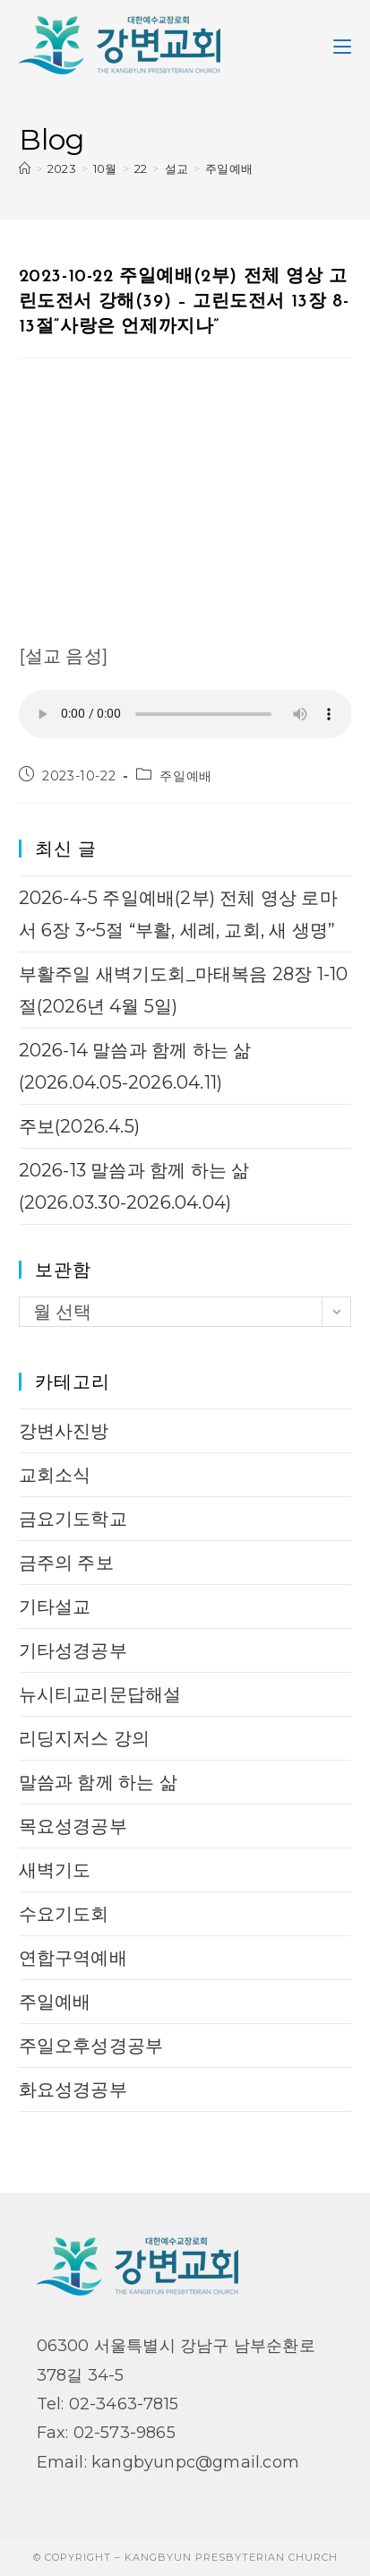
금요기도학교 (73, 1518)
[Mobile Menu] (342, 45)
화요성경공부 (73, 2089)
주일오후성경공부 (91, 2045)
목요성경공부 (73, 1826)
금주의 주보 (66, 1562)
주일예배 (229, 168)
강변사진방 (64, 1431)
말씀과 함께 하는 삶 (98, 1782)
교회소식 (55, 1475)
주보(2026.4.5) (79, 1126)
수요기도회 (64, 1914)
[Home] (24, 168)
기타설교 (55, 1606)
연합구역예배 (73, 1958)
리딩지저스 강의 (85, 1738)
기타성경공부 (73, 1650)
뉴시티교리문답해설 (100, 1694)
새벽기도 (55, 1870)
